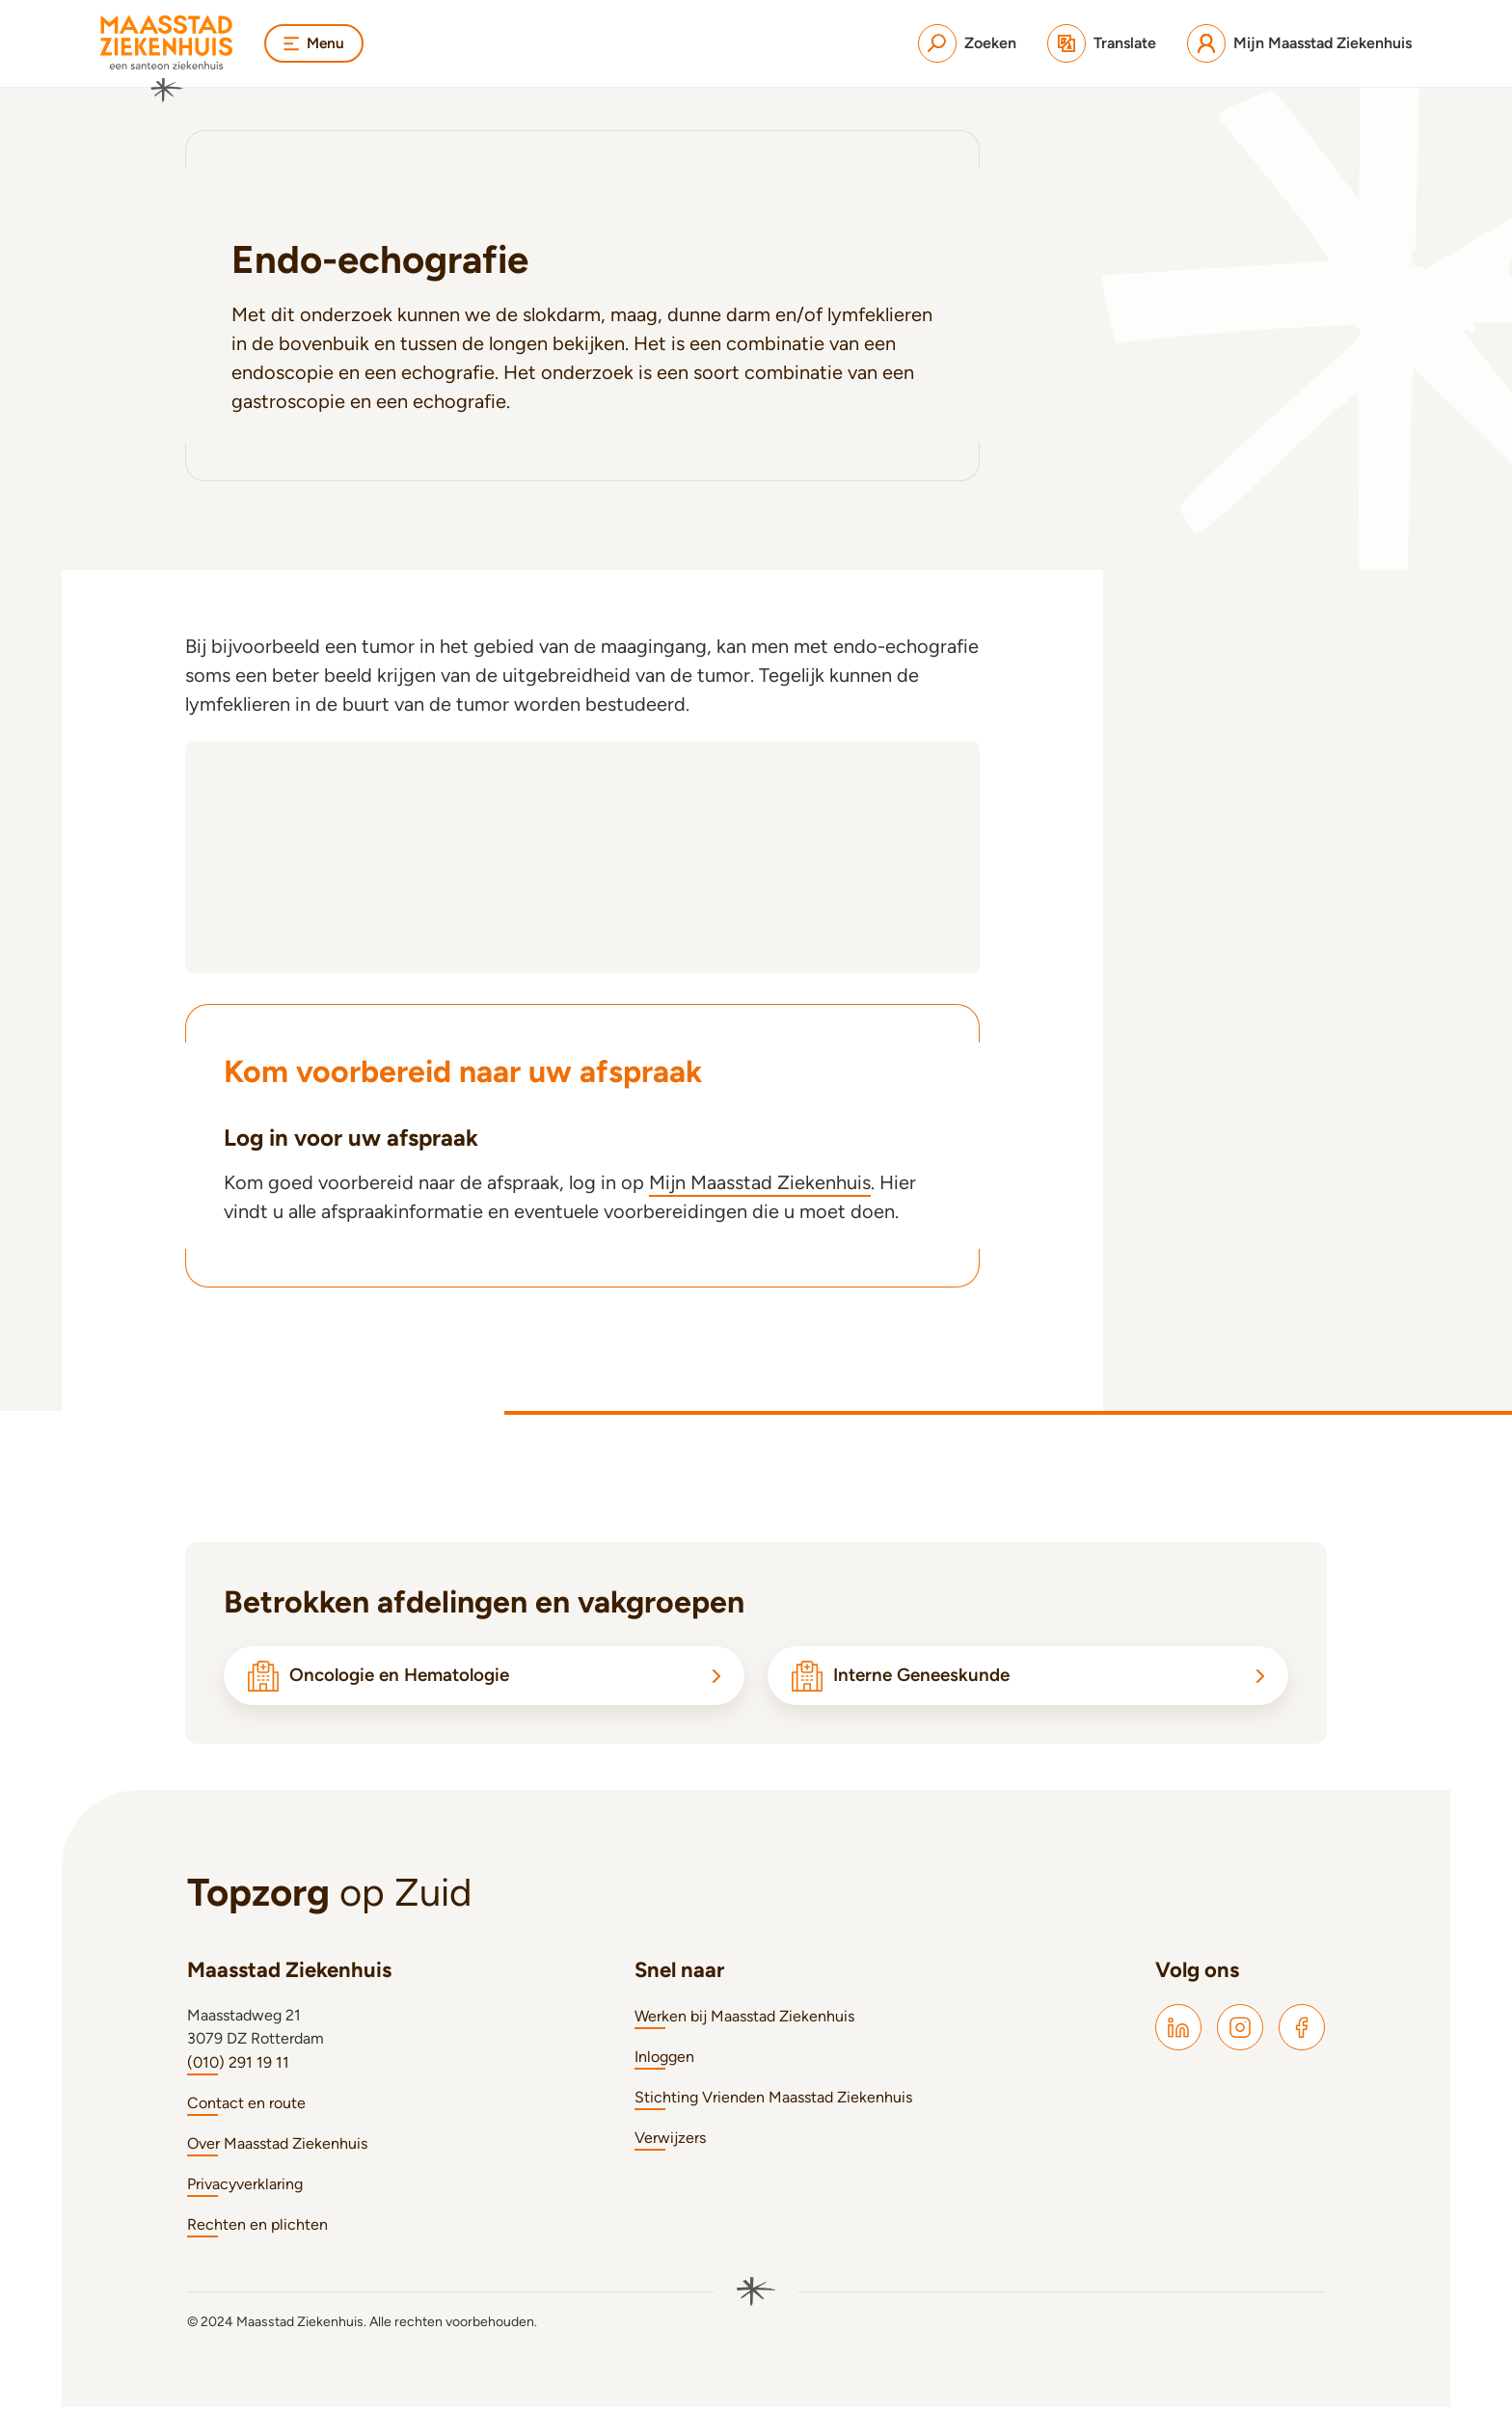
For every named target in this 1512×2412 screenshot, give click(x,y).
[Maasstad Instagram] (1240, 2032)
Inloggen (664, 2061)
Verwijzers (670, 2142)
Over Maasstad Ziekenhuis (277, 2148)
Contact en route (246, 2108)
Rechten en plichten (257, 2229)
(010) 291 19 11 (238, 2067)
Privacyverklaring (245, 2189)
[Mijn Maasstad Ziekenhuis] (1299, 43)
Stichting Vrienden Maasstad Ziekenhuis (773, 2102)
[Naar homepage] (166, 58)
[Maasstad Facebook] (1302, 2032)
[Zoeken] (967, 43)
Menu (315, 43)
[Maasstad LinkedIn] (1178, 2032)
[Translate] (1101, 43)
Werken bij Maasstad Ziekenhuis (744, 2021)
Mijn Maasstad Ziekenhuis (760, 1182)
